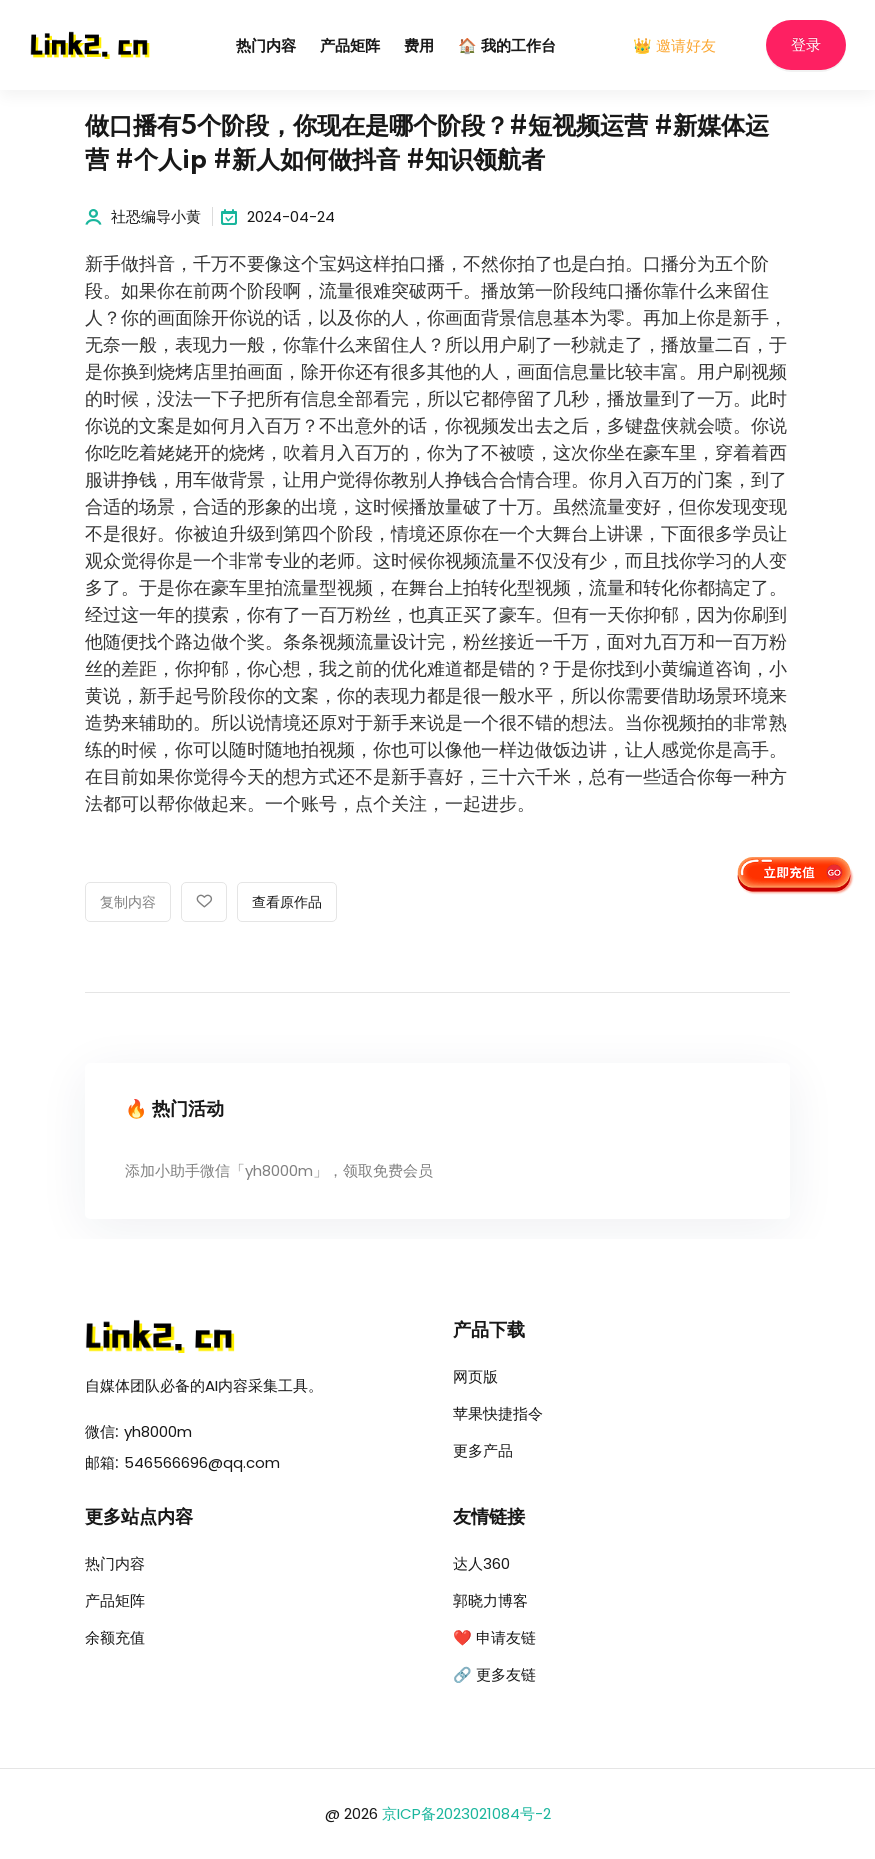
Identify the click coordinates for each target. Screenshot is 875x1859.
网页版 (475, 1376)
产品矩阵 (350, 46)
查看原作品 (287, 903)
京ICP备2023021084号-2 (466, 1813)
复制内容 (128, 903)
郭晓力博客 (490, 1600)
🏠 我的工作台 (507, 46)
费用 (419, 46)
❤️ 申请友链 (494, 1637)
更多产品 (483, 1450)
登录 (806, 45)
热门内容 (266, 46)
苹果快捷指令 (498, 1413)
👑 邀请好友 (674, 45)
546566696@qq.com (202, 1462)
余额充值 (115, 1637)
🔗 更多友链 (494, 1674)
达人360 (481, 1563)
